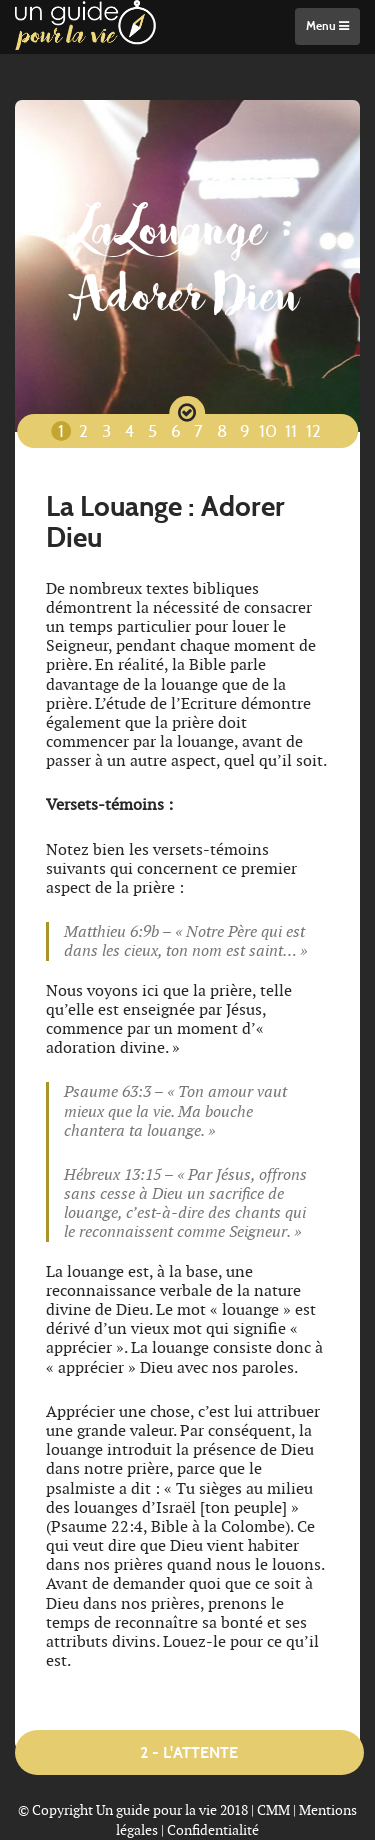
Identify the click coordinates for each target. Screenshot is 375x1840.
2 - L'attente (189, 1752)
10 (268, 432)
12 (313, 432)
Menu (327, 26)
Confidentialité (213, 1830)
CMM (273, 1810)
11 (291, 432)
